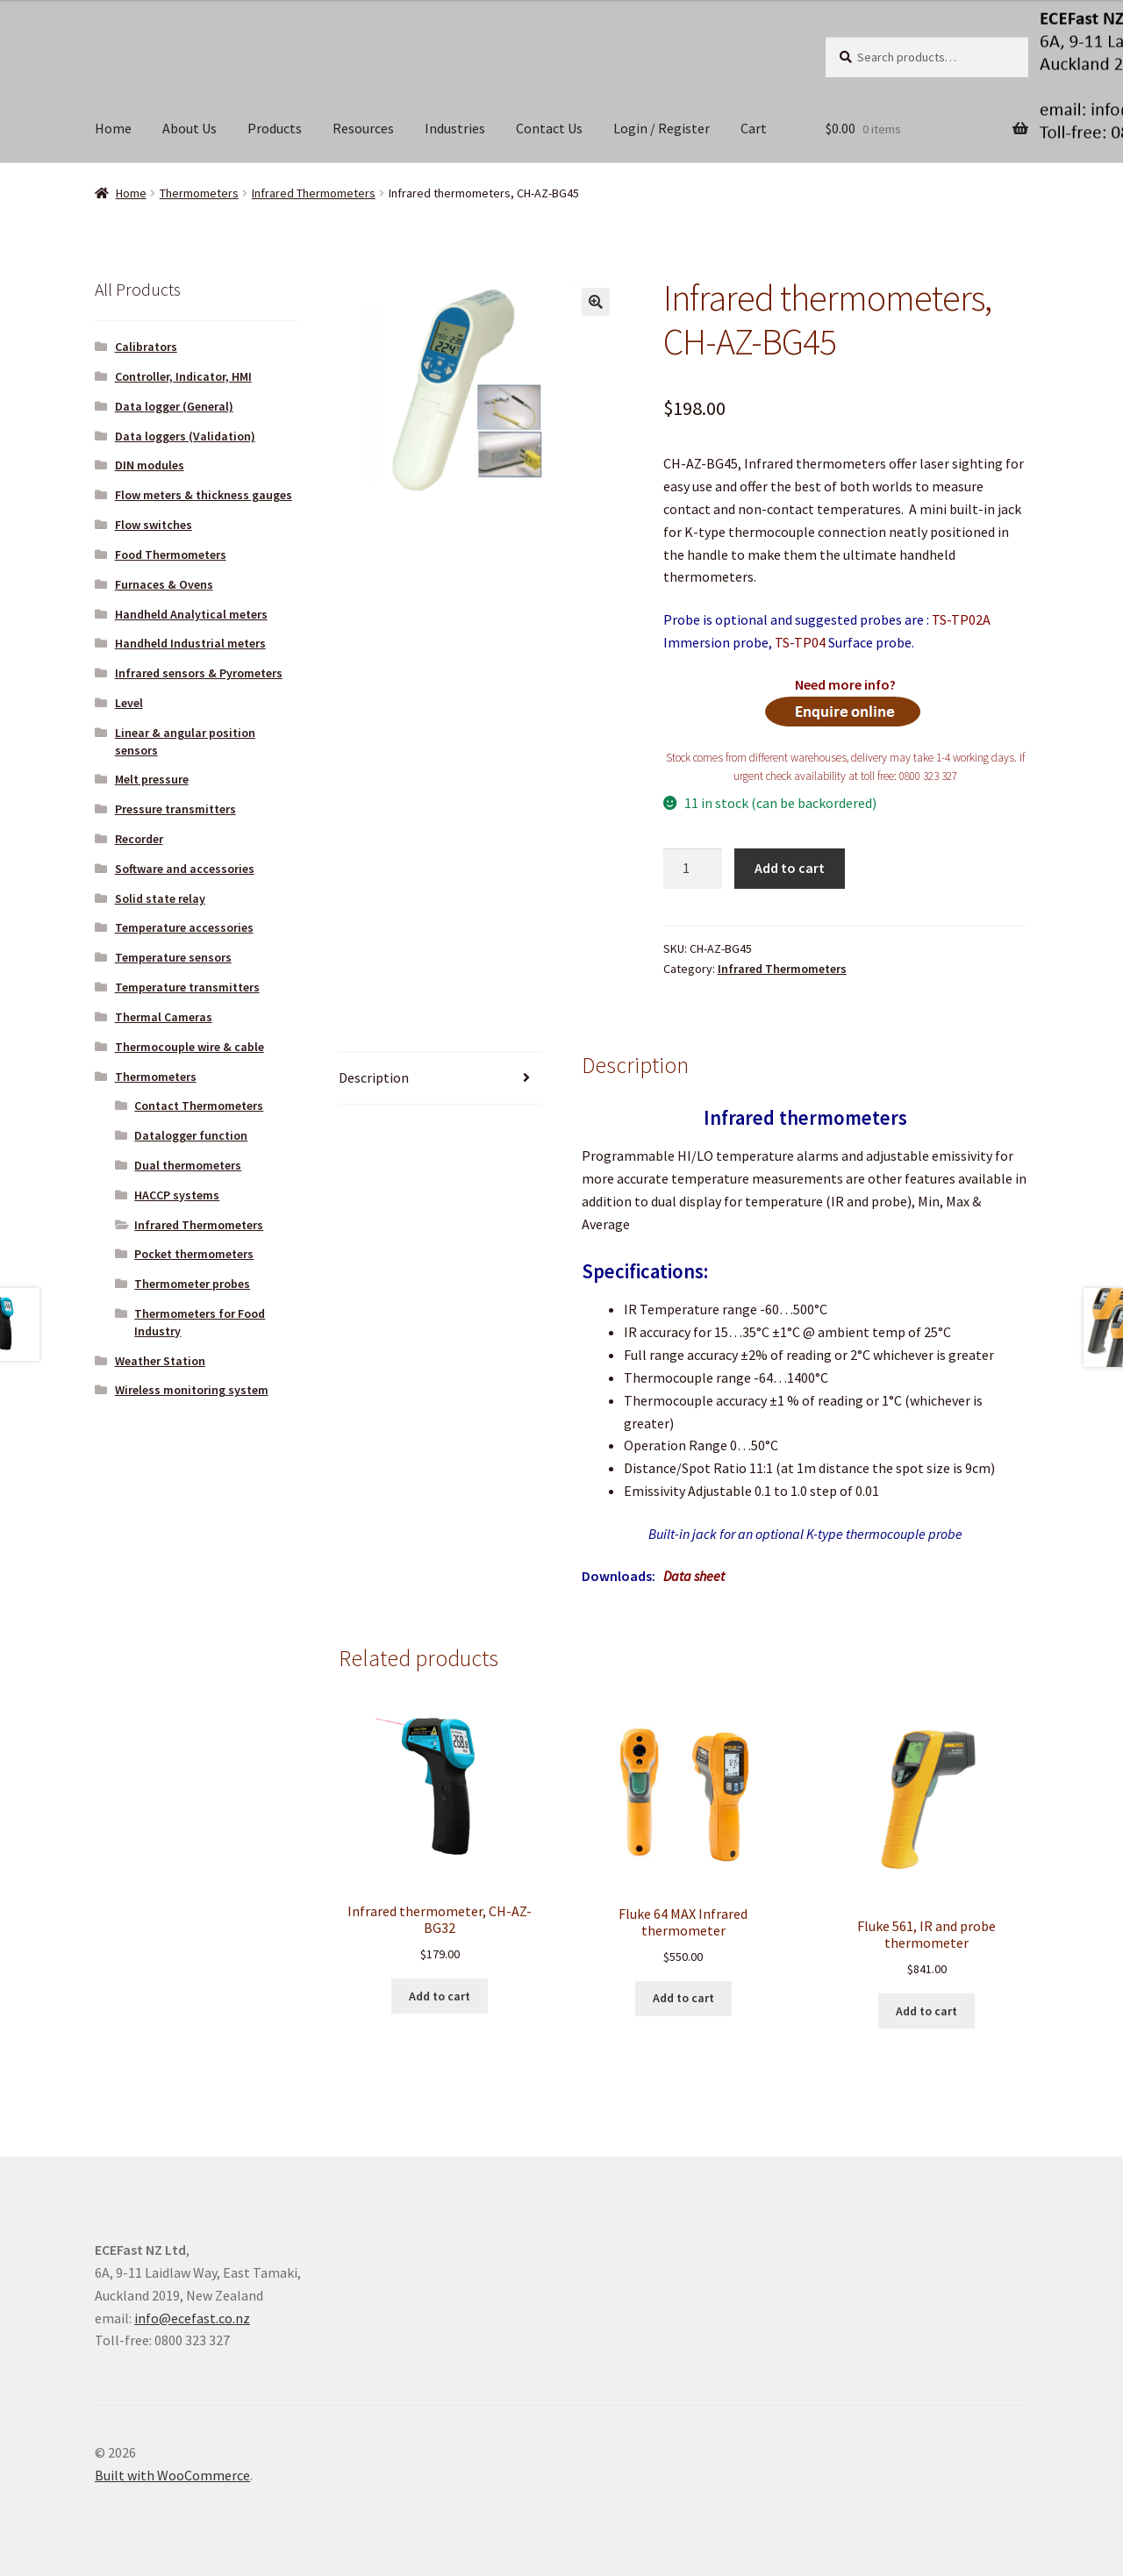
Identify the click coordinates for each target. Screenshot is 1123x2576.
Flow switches (153, 525)
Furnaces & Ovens (164, 584)
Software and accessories (184, 869)
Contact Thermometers (198, 1105)
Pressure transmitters (175, 809)
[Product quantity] (693, 868)
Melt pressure (152, 779)
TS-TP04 (800, 642)
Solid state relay (160, 898)
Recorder (139, 839)
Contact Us (549, 128)
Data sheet (694, 1576)
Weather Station (160, 1361)
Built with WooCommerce (172, 2475)
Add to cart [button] (439, 1996)
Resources (363, 128)
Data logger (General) (174, 406)
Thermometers (199, 193)
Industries (455, 128)
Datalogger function (190, 1135)
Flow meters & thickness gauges (203, 495)
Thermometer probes (192, 1284)
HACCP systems (176, 1195)
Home (113, 128)
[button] (596, 302)
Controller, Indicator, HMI (183, 376)
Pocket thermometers (194, 1254)
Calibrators (146, 346)
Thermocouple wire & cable (189, 1047)
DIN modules (149, 465)
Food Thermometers (170, 554)
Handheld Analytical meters (191, 614)
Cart (753, 128)
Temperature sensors (173, 957)
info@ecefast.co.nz (192, 2318)
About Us (189, 128)
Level (129, 703)
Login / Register (661, 128)
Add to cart (790, 868)
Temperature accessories (184, 927)
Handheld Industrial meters (190, 643)
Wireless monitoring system (191, 1390)
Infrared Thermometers (314, 193)
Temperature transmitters (187, 987)
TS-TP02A (961, 619)
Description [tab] (374, 1077)
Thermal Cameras (163, 1017)
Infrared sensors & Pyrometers (199, 673)
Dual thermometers (187, 1165)
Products (274, 128)
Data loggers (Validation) (185, 436)
